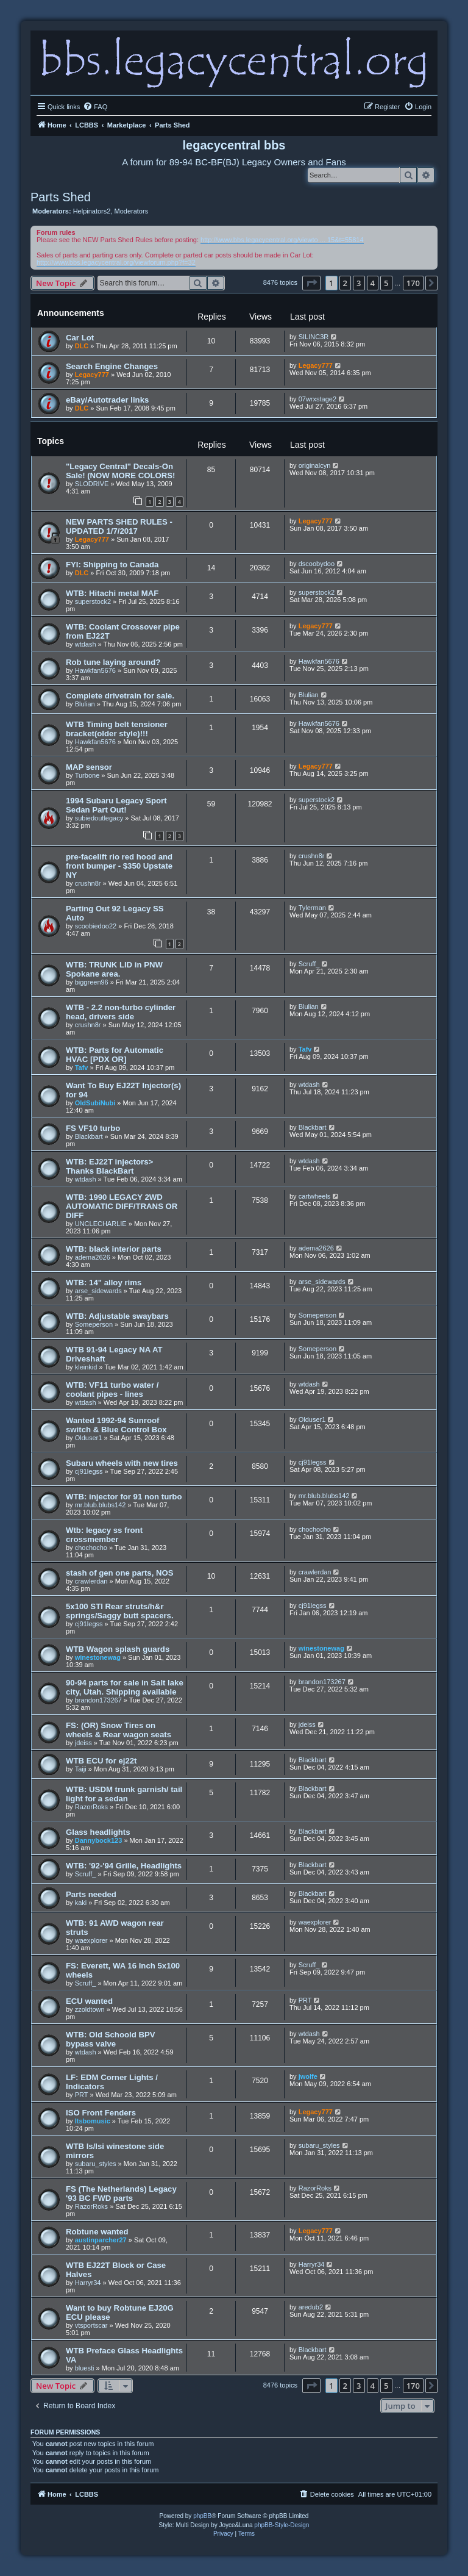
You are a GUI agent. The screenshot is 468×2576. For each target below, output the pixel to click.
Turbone (87, 775)
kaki (81, 1902)
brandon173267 (98, 1700)
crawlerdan (91, 1581)
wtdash (85, 644)
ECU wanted (89, 2001)
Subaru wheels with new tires (122, 1463)
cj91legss (89, 1471)
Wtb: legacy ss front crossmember (104, 1535)
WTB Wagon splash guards (117, 1649)
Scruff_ (309, 963)
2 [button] (345, 283)
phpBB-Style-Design (281, 2525)
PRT (305, 2000)
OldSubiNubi (95, 1103)
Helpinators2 (92, 211)
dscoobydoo (317, 563)
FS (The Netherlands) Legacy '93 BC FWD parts (121, 2193)
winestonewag (98, 1657)
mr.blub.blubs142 (100, 1505)
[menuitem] (95, 106)
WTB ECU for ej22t (101, 1760)
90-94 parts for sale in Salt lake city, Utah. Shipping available (124, 1687)
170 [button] (413, 283)
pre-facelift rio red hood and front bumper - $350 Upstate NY (119, 866)
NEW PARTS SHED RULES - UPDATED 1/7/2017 (119, 526)
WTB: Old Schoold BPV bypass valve (110, 2039)
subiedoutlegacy (99, 818)
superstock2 (93, 601)
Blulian (85, 704)
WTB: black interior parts (113, 1249)
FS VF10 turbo (93, 1128)
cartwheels (315, 1196)
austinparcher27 (101, 2240)
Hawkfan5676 (95, 670)
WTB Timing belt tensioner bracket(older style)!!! (117, 729)
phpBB (202, 2516)
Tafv (81, 1067)
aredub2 (311, 2307)
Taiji (81, 1769)
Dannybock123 (98, 1840)
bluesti (84, 2368)
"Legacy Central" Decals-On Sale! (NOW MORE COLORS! (121, 471)
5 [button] (386, 283)
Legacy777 (92, 374)
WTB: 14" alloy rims (103, 1282)
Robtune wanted (97, 2231)
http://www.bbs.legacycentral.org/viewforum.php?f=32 (116, 262)
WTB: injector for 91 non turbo (124, 1496)
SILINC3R (314, 336)
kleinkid (86, 1367)
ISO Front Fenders (101, 2112)
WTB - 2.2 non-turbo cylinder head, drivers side (121, 1012)
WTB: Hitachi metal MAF (112, 593)
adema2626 (92, 1257)
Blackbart (89, 1136)
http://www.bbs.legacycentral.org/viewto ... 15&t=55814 (282, 239)
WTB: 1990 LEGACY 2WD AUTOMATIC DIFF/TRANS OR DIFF (121, 1206)
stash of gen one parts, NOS (120, 1572)
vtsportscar (91, 2325)
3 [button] (358, 283)
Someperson (94, 1324)
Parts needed (91, 1894)
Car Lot (80, 337)
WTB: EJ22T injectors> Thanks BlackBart (109, 1166)
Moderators (132, 211)
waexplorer (91, 1940)
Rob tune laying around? (113, 662)
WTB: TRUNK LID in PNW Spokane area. (114, 969)
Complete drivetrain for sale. (120, 695)
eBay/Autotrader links (107, 399)
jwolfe (308, 2076)
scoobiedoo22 (96, 926)
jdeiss (83, 1742)
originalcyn (315, 465)
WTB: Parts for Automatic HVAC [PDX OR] (114, 1055)
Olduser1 (88, 1437)
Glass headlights (98, 1832)
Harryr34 (88, 2282)
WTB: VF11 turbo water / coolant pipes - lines (112, 1389)
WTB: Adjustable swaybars (117, 1316)
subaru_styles (95, 2163)
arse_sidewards (98, 1290)
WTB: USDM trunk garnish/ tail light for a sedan (124, 1794)
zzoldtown (90, 2009)
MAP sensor (89, 767)
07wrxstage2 (317, 399)
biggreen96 (91, 982)
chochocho (91, 1547)
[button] (311, 283)
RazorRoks (91, 1806)
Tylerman (312, 907)
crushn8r (88, 883)
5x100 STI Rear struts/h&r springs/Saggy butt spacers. (120, 1611)
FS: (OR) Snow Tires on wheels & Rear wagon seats (118, 1730)
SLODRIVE (92, 483)
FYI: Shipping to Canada (112, 564)
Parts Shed (60, 197)
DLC (82, 346)
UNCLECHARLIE (101, 1223)
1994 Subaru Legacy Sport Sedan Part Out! (116, 805)
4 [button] (372, 283)
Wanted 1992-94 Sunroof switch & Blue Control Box (116, 1425)
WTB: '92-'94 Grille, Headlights (124, 1865)
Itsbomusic (92, 2121)
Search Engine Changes (112, 366)
